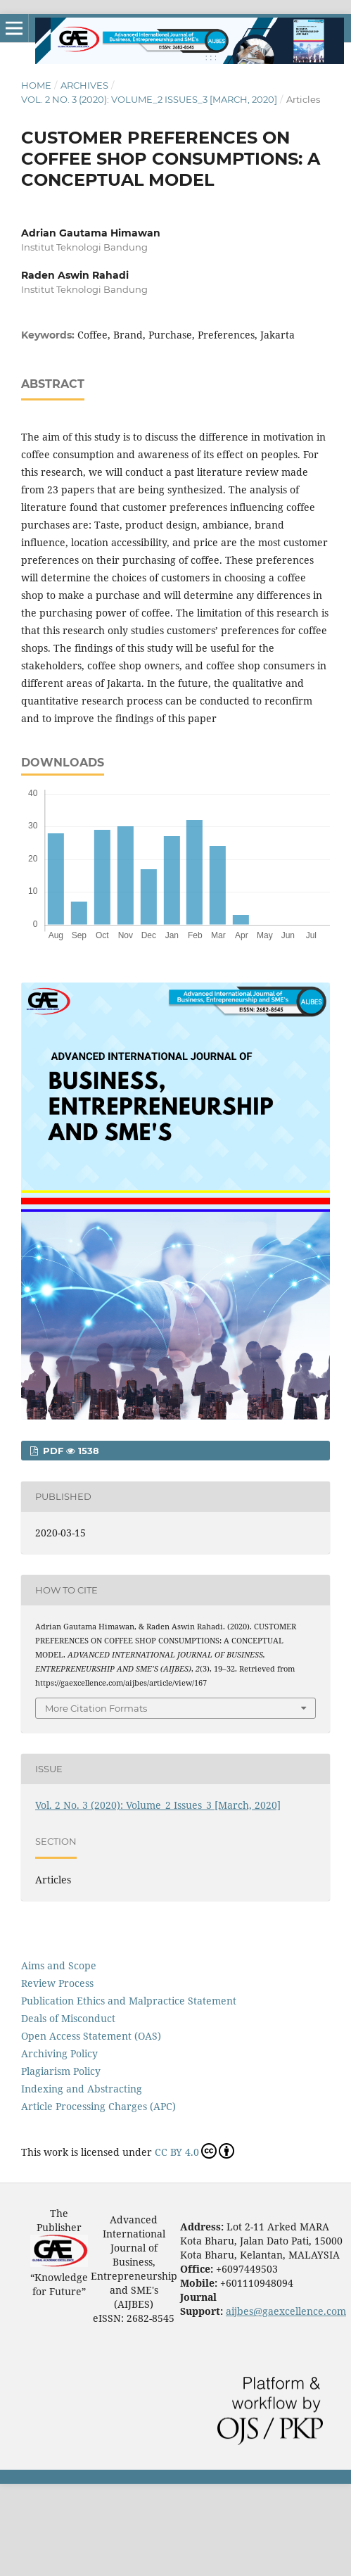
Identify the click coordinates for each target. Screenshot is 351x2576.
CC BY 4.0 (194, 2151)
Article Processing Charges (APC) (98, 2106)
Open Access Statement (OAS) (91, 2036)
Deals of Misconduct (68, 2018)
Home (36, 85)
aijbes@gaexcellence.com (286, 2311)
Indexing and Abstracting (81, 2088)
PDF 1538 (69, 1450)
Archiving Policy (59, 2053)
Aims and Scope (58, 1965)
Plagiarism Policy (61, 2071)
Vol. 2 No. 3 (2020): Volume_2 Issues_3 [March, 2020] (149, 99)
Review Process (57, 1983)
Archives (84, 85)
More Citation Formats (96, 1708)
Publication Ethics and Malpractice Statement (128, 2000)
